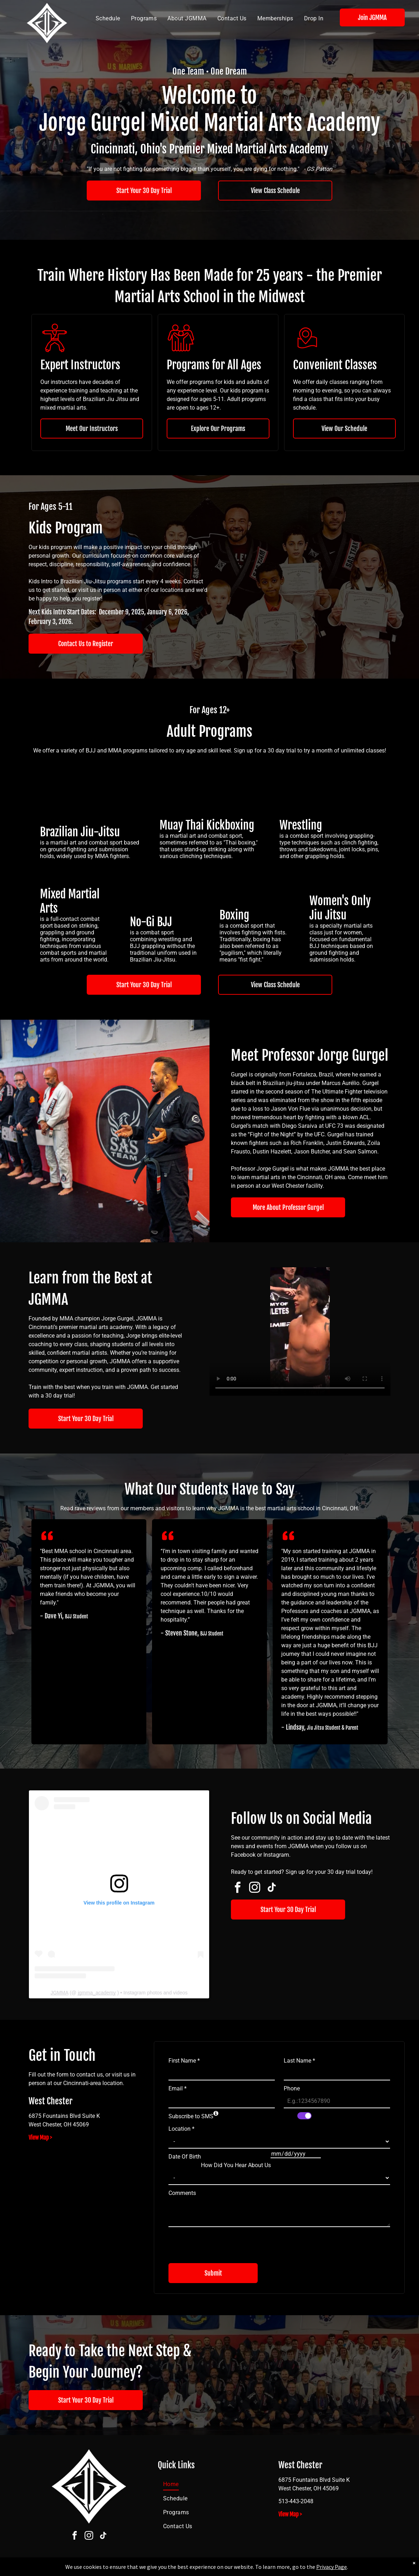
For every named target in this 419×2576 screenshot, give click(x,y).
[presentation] (222, 2242)
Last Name (299, 2060)
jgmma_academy (97, 1993)
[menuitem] (108, 18)
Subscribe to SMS (190, 2116)
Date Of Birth (184, 2156)
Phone (292, 2088)
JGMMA (59, 1993)
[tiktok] (271, 1888)
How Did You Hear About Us (236, 2165)
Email (177, 2088)
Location (181, 2128)
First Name (184, 2060)
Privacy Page (331, 2566)
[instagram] (254, 1888)
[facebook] (237, 1888)
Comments (182, 2193)
